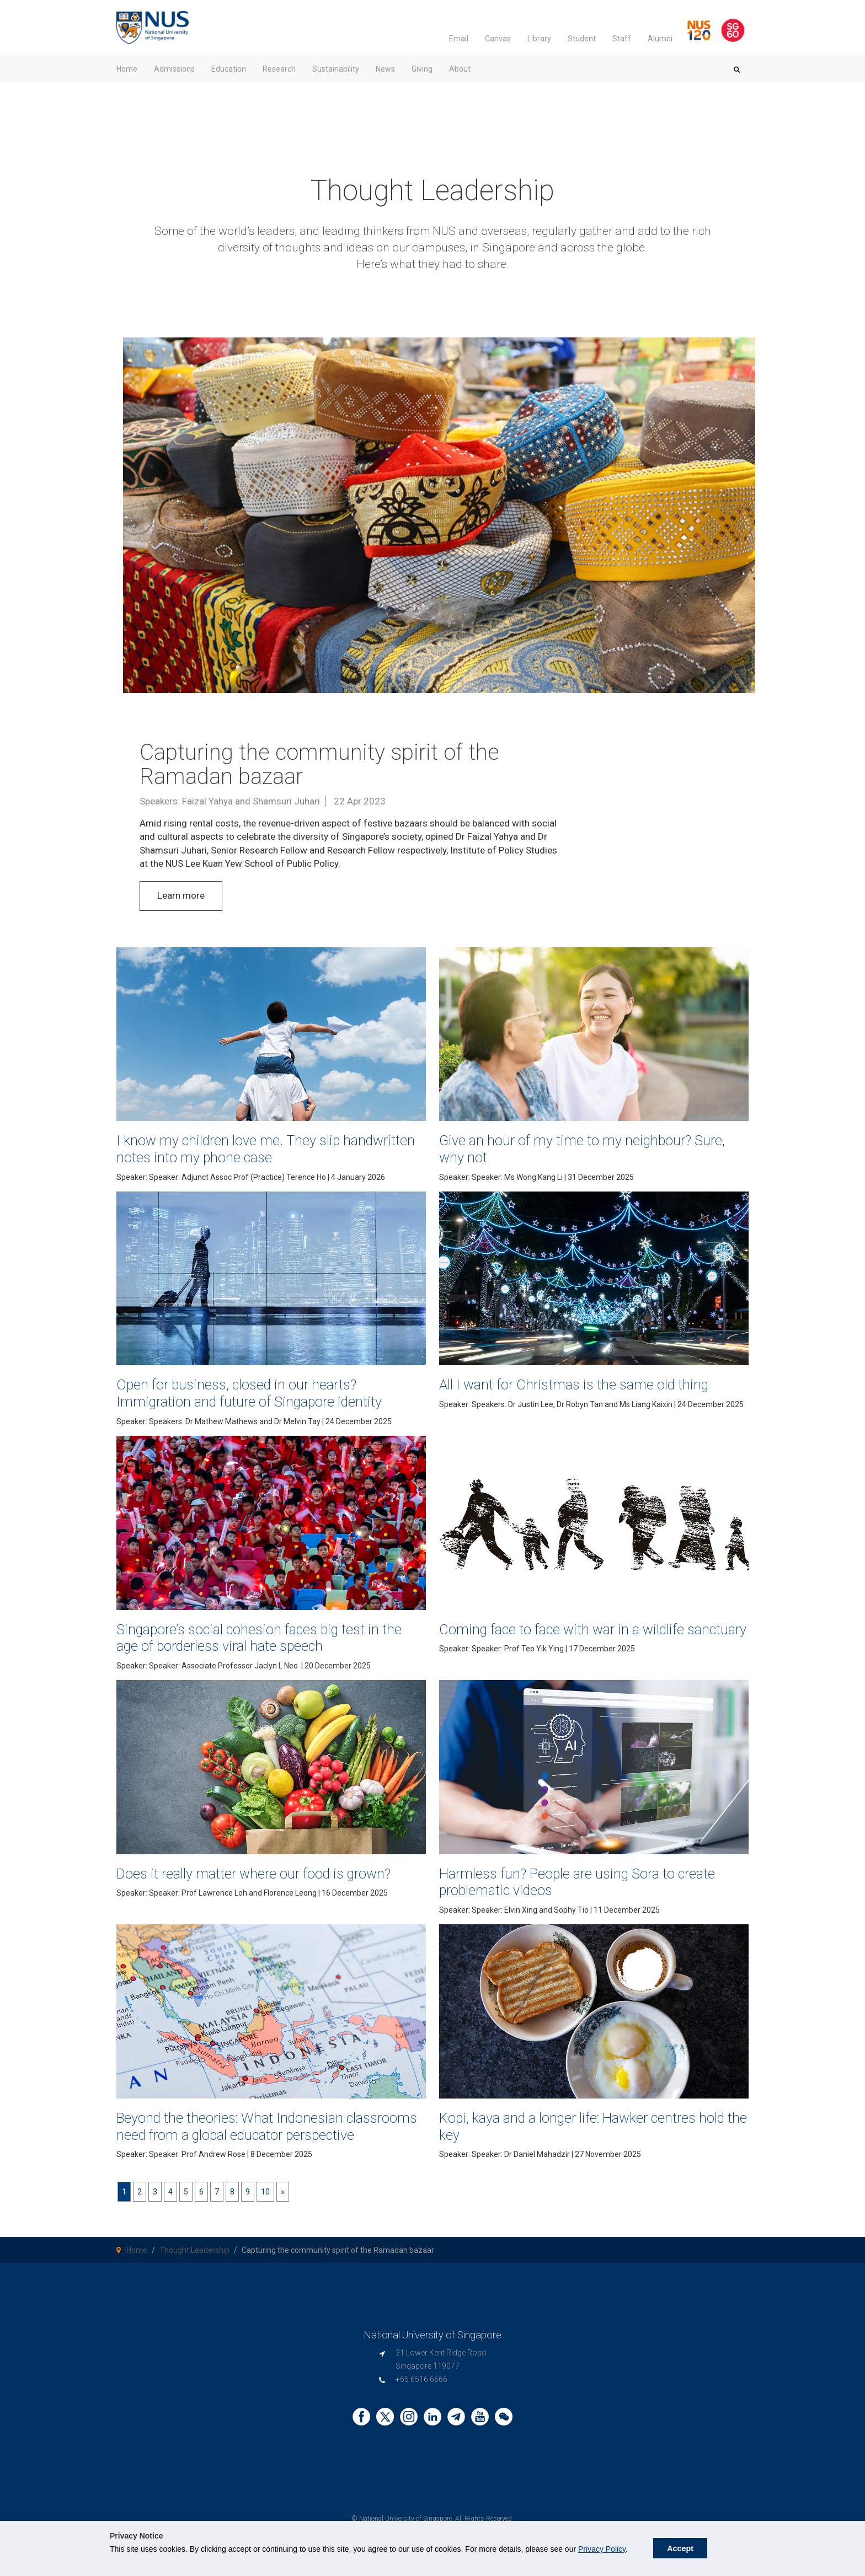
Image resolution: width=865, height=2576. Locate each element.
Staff (621, 38)
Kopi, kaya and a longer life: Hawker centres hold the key (581, 2126)
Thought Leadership (194, 2267)
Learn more (181, 895)
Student (582, 38)
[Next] (283, 2208)
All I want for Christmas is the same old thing (586, 1384)
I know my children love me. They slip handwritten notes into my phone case (242, 1148)
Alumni (660, 38)
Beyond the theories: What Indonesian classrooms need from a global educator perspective (249, 2134)
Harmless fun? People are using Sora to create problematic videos (591, 1881)
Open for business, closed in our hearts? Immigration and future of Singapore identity (261, 1392)
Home (136, 2267)
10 (265, 2208)
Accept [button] (680, 2548)
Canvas (498, 38)
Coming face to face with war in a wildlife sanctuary (574, 1637)
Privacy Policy (602, 2549)
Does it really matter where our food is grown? (267, 1873)
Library (539, 38)
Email (458, 38)
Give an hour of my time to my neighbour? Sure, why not (577, 1148)
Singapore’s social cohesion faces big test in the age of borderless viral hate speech (260, 1637)
